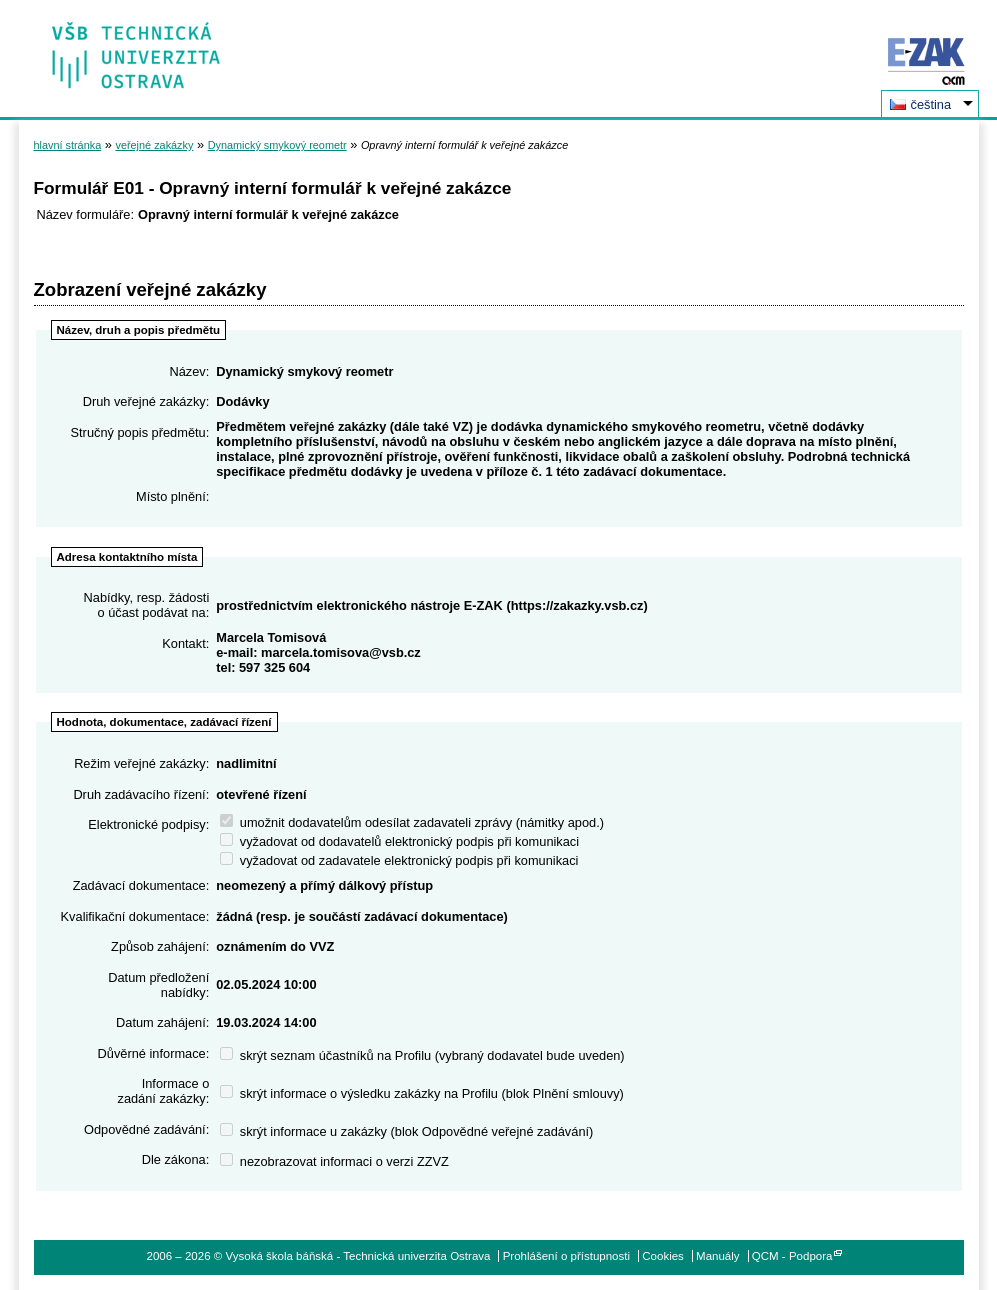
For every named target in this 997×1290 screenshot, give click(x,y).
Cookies (663, 1256)
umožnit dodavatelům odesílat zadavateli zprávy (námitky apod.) (412, 822)
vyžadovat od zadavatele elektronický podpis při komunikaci (399, 860)
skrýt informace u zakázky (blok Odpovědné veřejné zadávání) (406, 1131)
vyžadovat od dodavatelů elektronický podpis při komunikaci (399, 841)
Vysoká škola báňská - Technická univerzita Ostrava (136, 48)
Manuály (718, 1256)
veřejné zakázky (154, 145)
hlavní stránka (68, 145)
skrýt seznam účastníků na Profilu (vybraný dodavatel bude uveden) (422, 1055)
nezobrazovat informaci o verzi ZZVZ (334, 1161)
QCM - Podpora (792, 1256)
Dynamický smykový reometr (277, 145)
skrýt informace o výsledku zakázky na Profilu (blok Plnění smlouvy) (422, 1093)
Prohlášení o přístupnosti (566, 1256)
